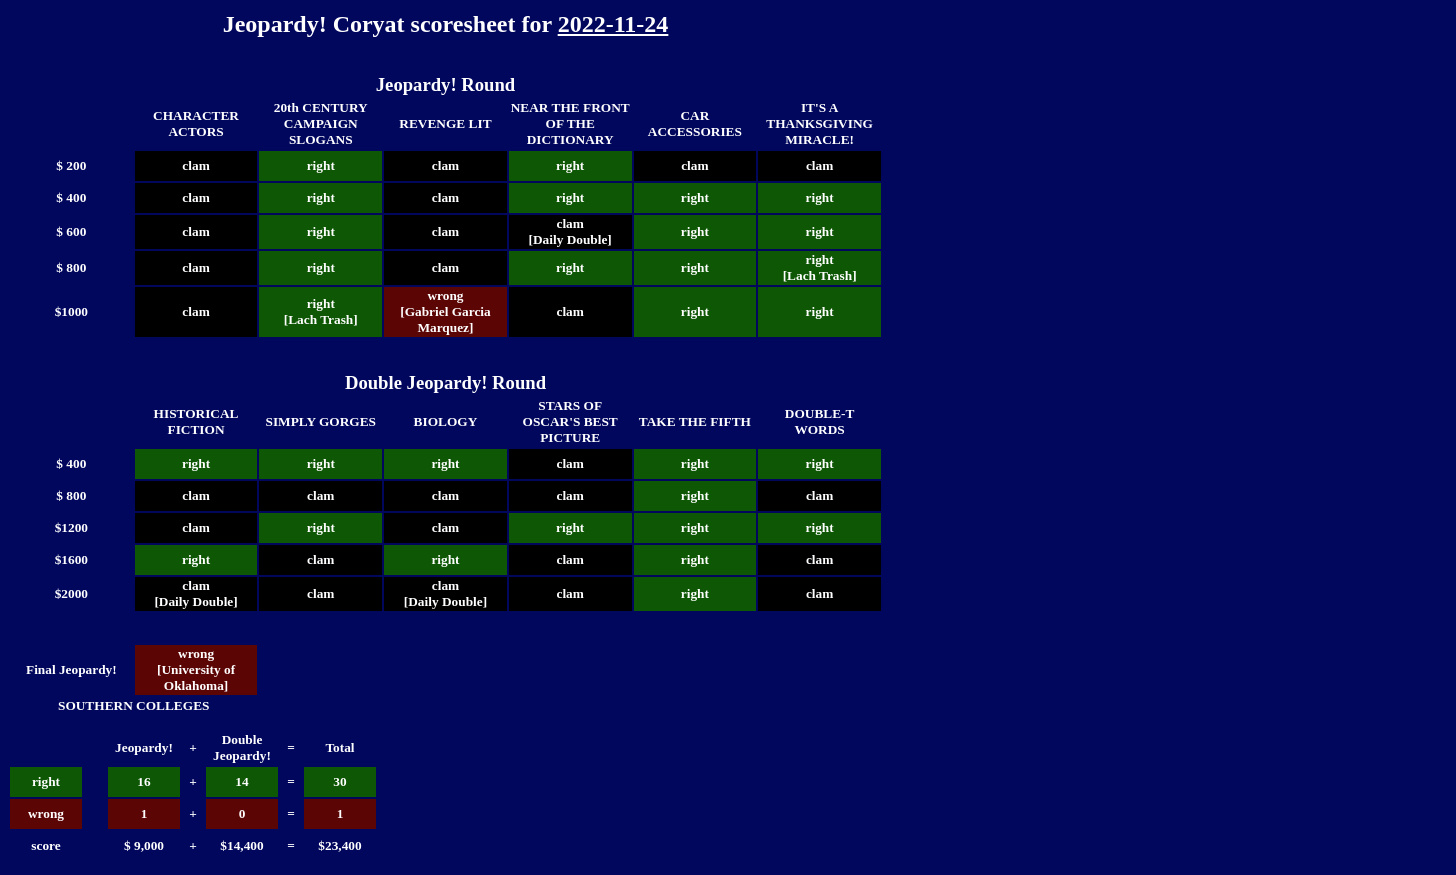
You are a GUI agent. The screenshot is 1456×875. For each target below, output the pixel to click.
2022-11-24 (613, 24)
